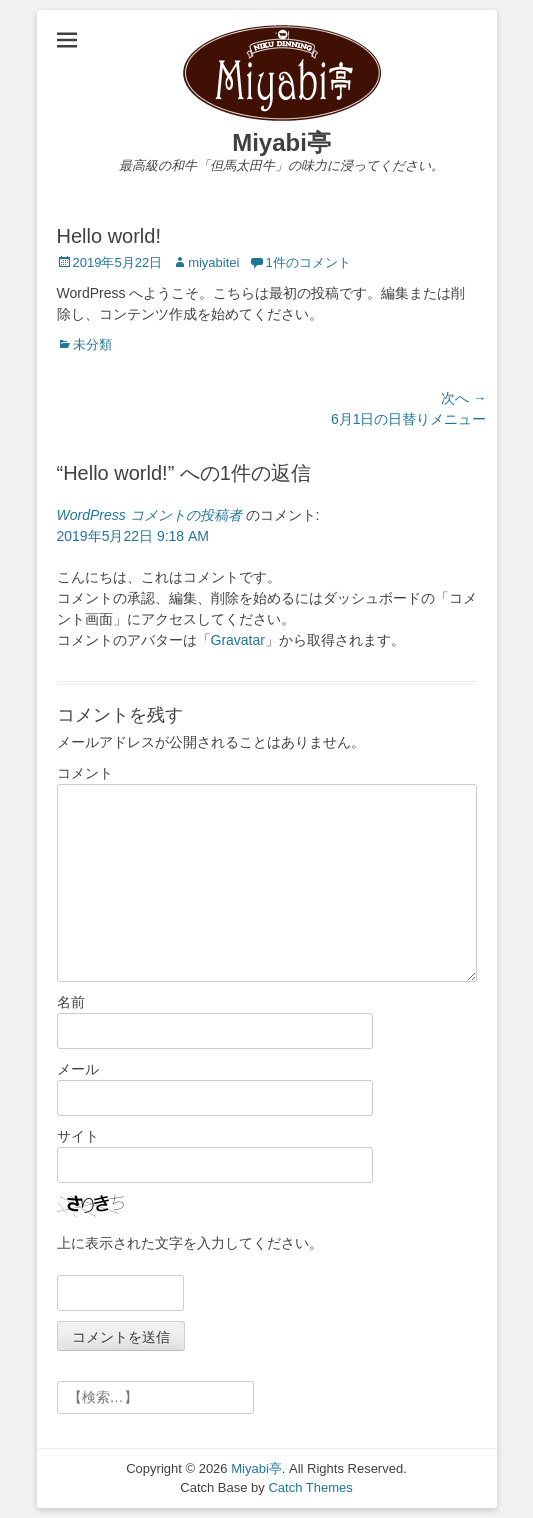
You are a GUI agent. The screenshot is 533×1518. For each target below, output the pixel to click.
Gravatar (238, 640)
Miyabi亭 (281, 142)
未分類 (92, 344)
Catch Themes (310, 1487)
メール (78, 1069)
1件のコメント (307, 262)
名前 (71, 1002)
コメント (85, 773)
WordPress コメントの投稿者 (149, 515)
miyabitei (213, 262)
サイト (78, 1136)
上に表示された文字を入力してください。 (190, 1243)
